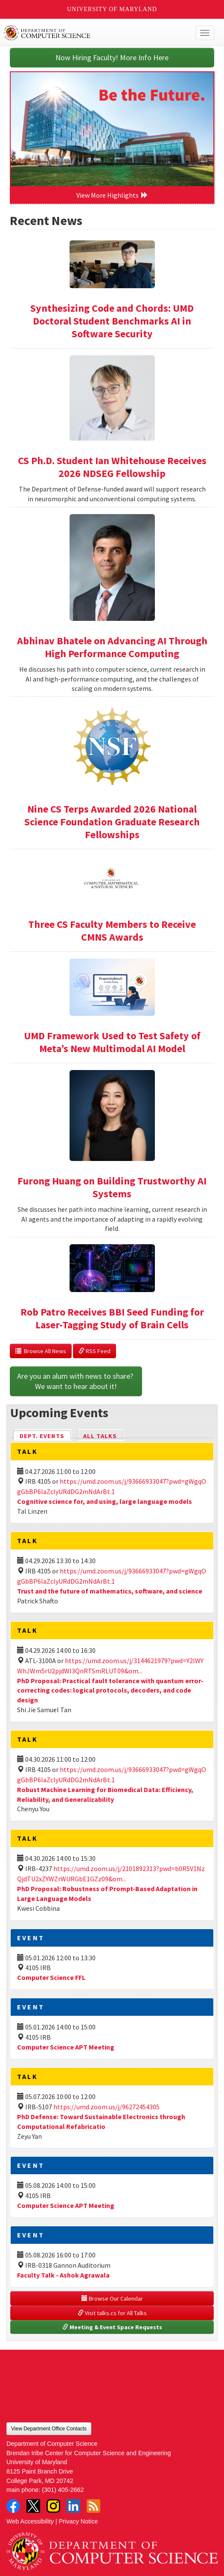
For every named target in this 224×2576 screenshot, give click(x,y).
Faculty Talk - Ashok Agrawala (63, 2275)
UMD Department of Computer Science (90, 33)
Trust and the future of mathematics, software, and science (109, 1591)
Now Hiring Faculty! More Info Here (112, 57)
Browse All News (40, 1351)
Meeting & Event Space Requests (112, 2327)
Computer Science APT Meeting (65, 2047)
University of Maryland (112, 9)
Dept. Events (46, 1435)
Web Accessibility (30, 2521)
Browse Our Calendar (112, 2298)
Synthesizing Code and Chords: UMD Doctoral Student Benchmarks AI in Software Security (112, 320)
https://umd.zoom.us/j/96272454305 (106, 2106)
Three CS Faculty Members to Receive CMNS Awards (112, 931)
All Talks (100, 1436)
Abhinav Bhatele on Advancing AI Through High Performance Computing (112, 647)
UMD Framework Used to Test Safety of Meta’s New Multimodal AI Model (112, 1042)
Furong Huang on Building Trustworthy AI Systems (112, 1187)
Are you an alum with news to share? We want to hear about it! (76, 1381)
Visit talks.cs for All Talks (112, 2313)
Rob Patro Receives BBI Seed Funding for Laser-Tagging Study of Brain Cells (112, 1318)
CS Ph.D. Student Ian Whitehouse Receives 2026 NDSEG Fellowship (112, 467)
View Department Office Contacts (49, 2429)
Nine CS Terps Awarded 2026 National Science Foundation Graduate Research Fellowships (112, 821)
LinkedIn (73, 2506)
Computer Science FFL (51, 1977)
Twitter (33, 2506)
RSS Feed (95, 1351)
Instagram (53, 2506)
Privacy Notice (78, 2521)
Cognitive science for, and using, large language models (104, 1501)
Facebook (13, 2506)
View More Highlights (112, 195)
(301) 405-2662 (63, 2489)
